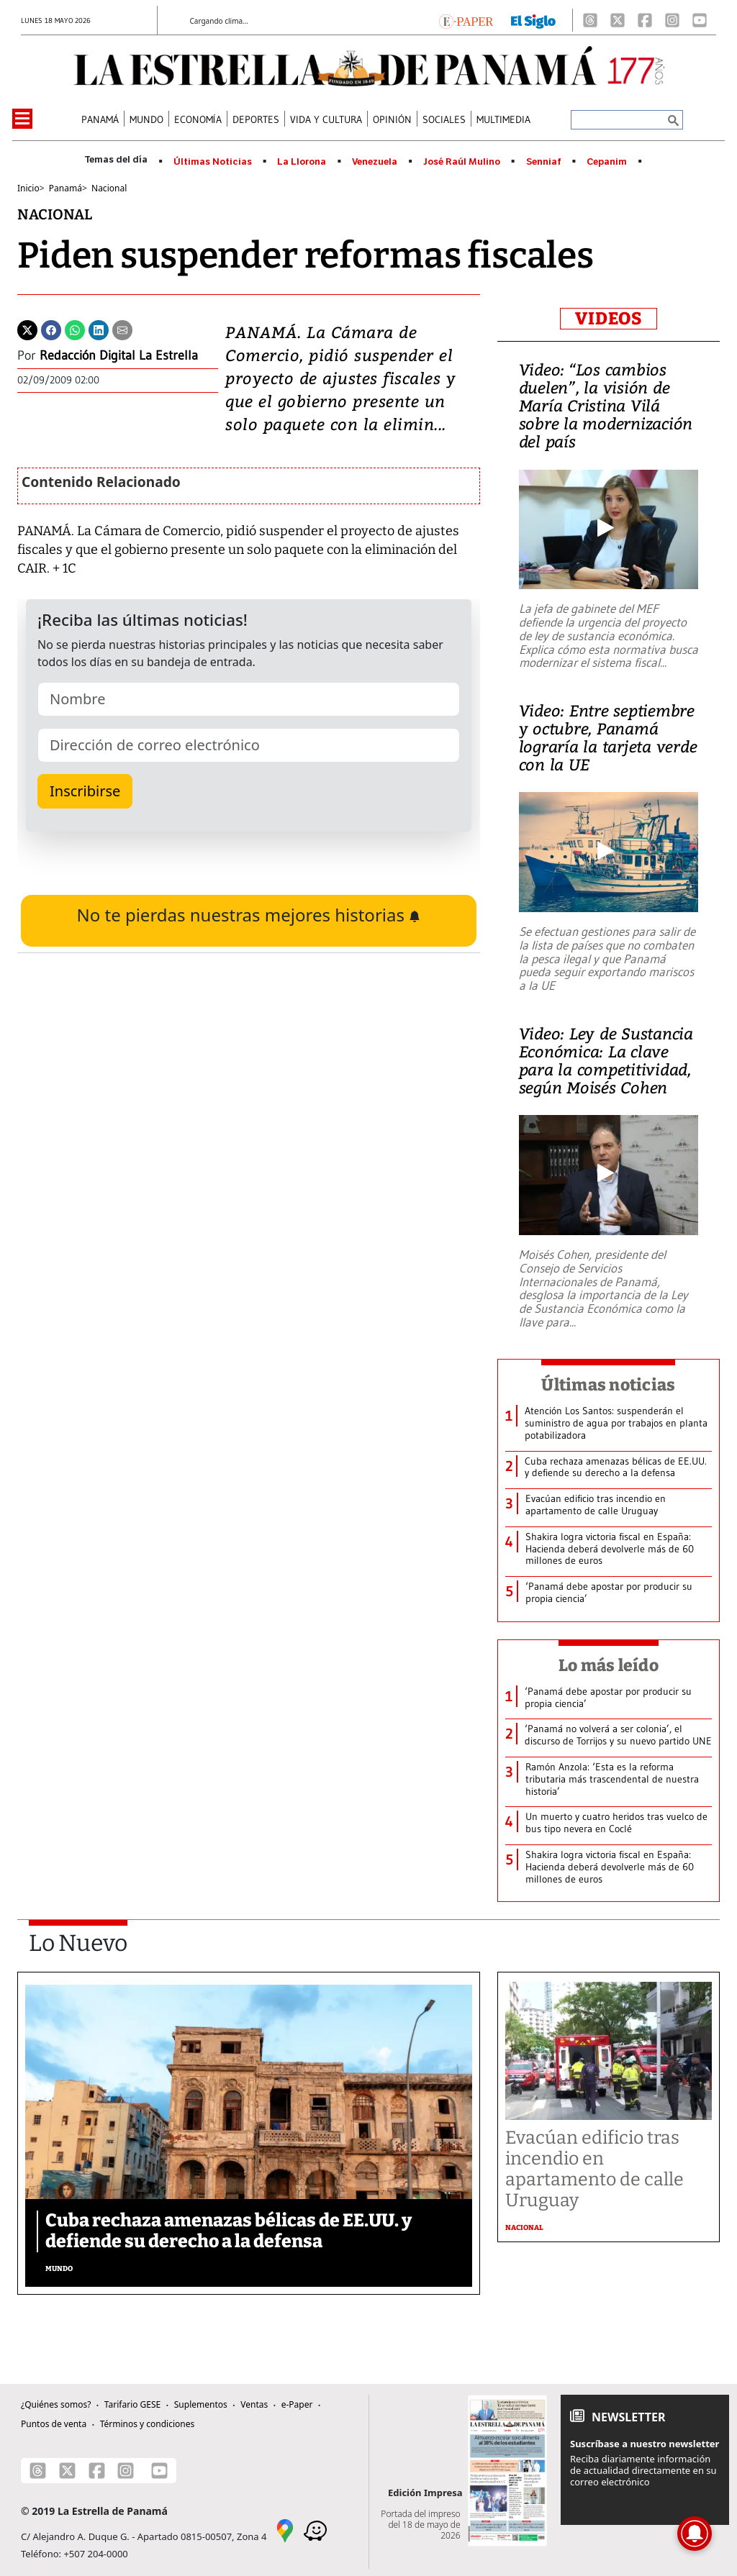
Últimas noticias (608, 1385)
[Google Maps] (285, 2529)
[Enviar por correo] (122, 329)
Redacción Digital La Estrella (119, 355)
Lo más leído (609, 1665)
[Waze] (315, 2529)
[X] (617, 20)
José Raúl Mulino (461, 162)
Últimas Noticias (212, 162)
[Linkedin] (99, 329)
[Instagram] (672, 20)
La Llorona (301, 162)
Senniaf (543, 162)
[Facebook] (645, 20)
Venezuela (374, 162)
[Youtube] (699, 20)
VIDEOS (608, 319)
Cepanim (607, 162)
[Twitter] (27, 329)
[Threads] (590, 20)
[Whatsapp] (75, 329)
